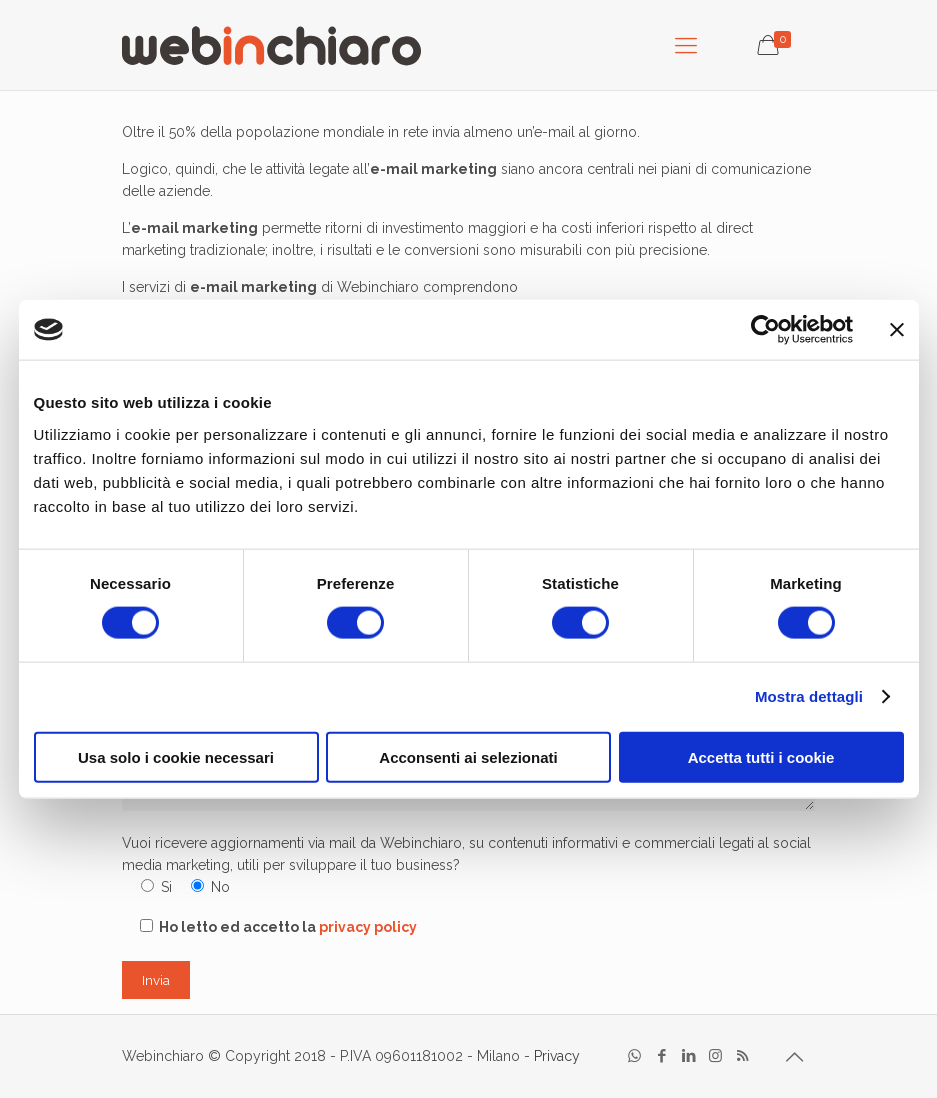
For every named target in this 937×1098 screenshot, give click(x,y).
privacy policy (368, 927)
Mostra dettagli (809, 696)
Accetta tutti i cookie (761, 756)
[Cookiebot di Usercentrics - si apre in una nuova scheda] (765, 330)
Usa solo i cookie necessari (176, 756)
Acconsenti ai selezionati (468, 756)
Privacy (557, 1056)
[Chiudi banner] (897, 330)
